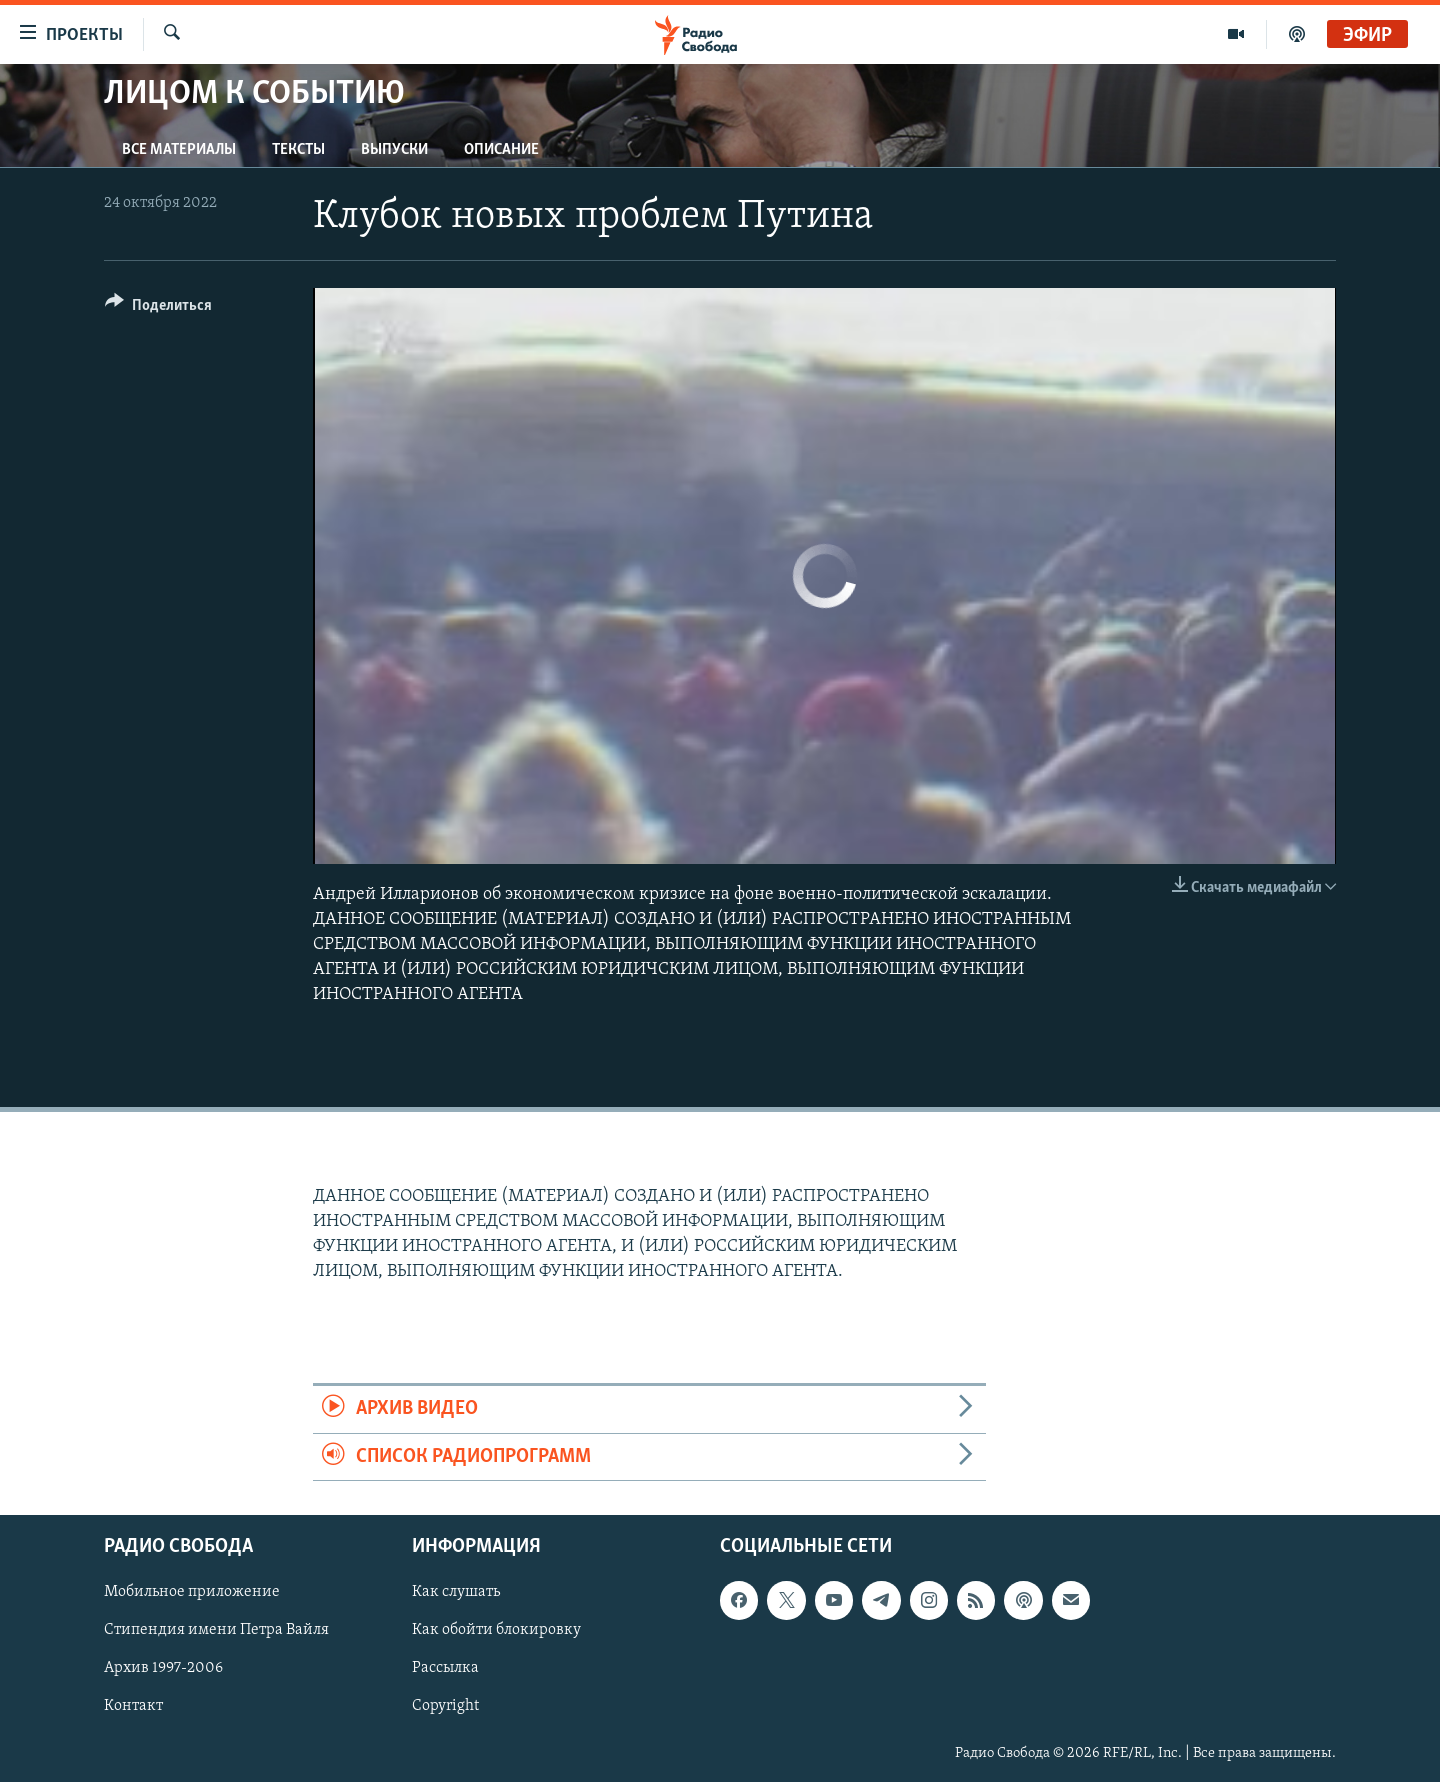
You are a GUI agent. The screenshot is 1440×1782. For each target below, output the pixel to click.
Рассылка (445, 1668)
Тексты (298, 150)
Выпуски (394, 150)
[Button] (158, 308)
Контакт (133, 1706)
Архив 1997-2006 (163, 1668)
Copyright (445, 1706)
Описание (501, 150)
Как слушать (456, 1592)
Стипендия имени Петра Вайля (216, 1630)
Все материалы (179, 150)
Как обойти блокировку (496, 1630)
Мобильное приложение (192, 1592)
